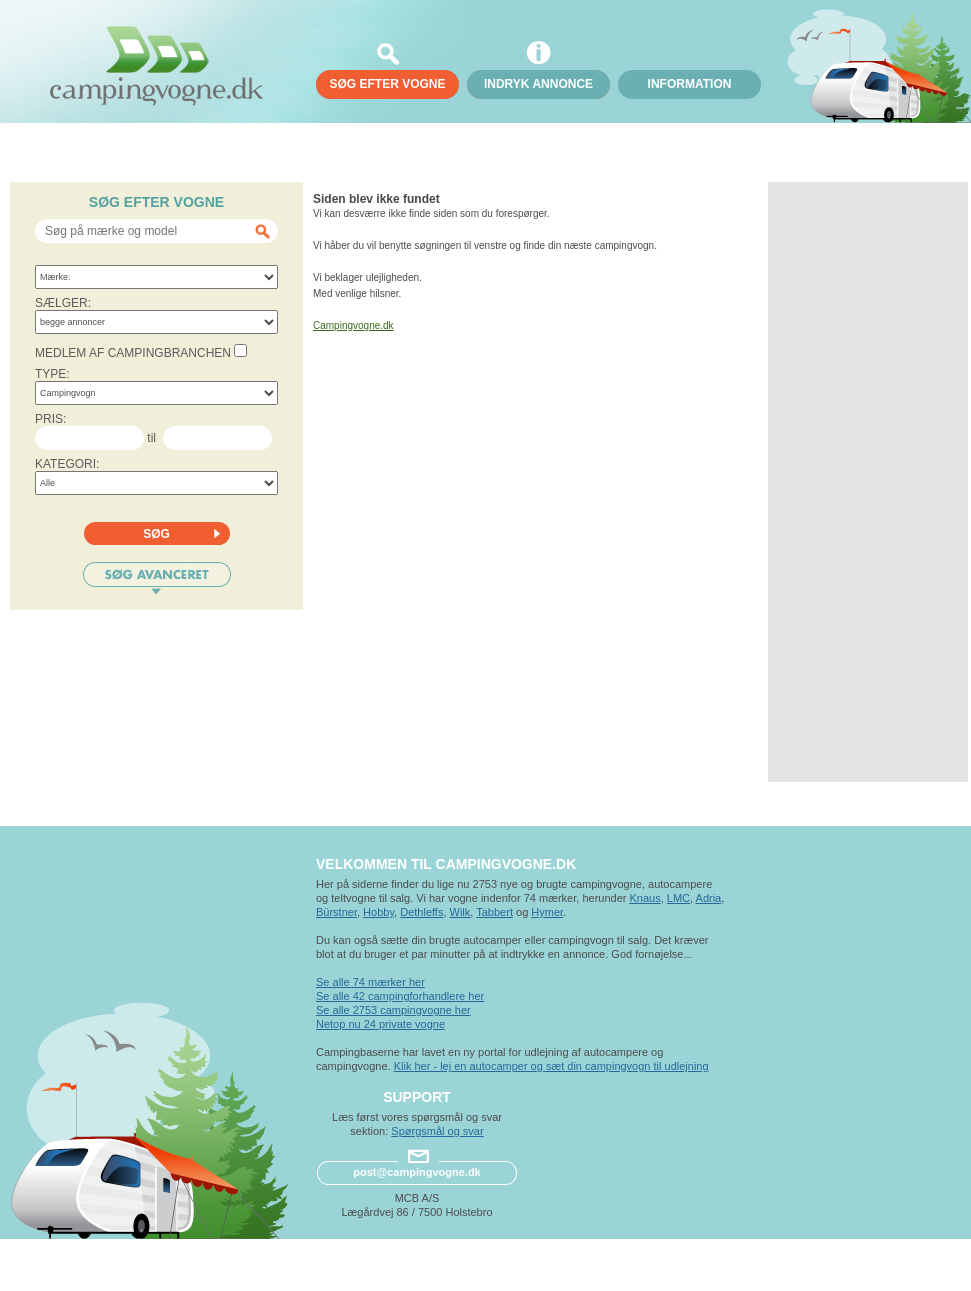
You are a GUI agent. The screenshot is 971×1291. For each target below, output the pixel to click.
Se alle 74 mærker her (370, 982)
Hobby (378, 912)
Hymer (547, 912)
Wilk (460, 912)
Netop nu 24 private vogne (380, 1024)
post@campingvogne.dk (416, 1172)
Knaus (644, 898)
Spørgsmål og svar (437, 1131)
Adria (709, 898)
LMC (678, 898)
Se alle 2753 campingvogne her (393, 1010)
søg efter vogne (387, 84)
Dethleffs (421, 912)
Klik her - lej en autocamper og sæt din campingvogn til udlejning (551, 1066)
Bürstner (336, 912)
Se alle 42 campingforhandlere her (400, 996)
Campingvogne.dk (353, 325)
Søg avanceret (157, 578)
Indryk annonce (538, 84)
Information (690, 84)
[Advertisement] (868, 482)
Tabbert (494, 912)
